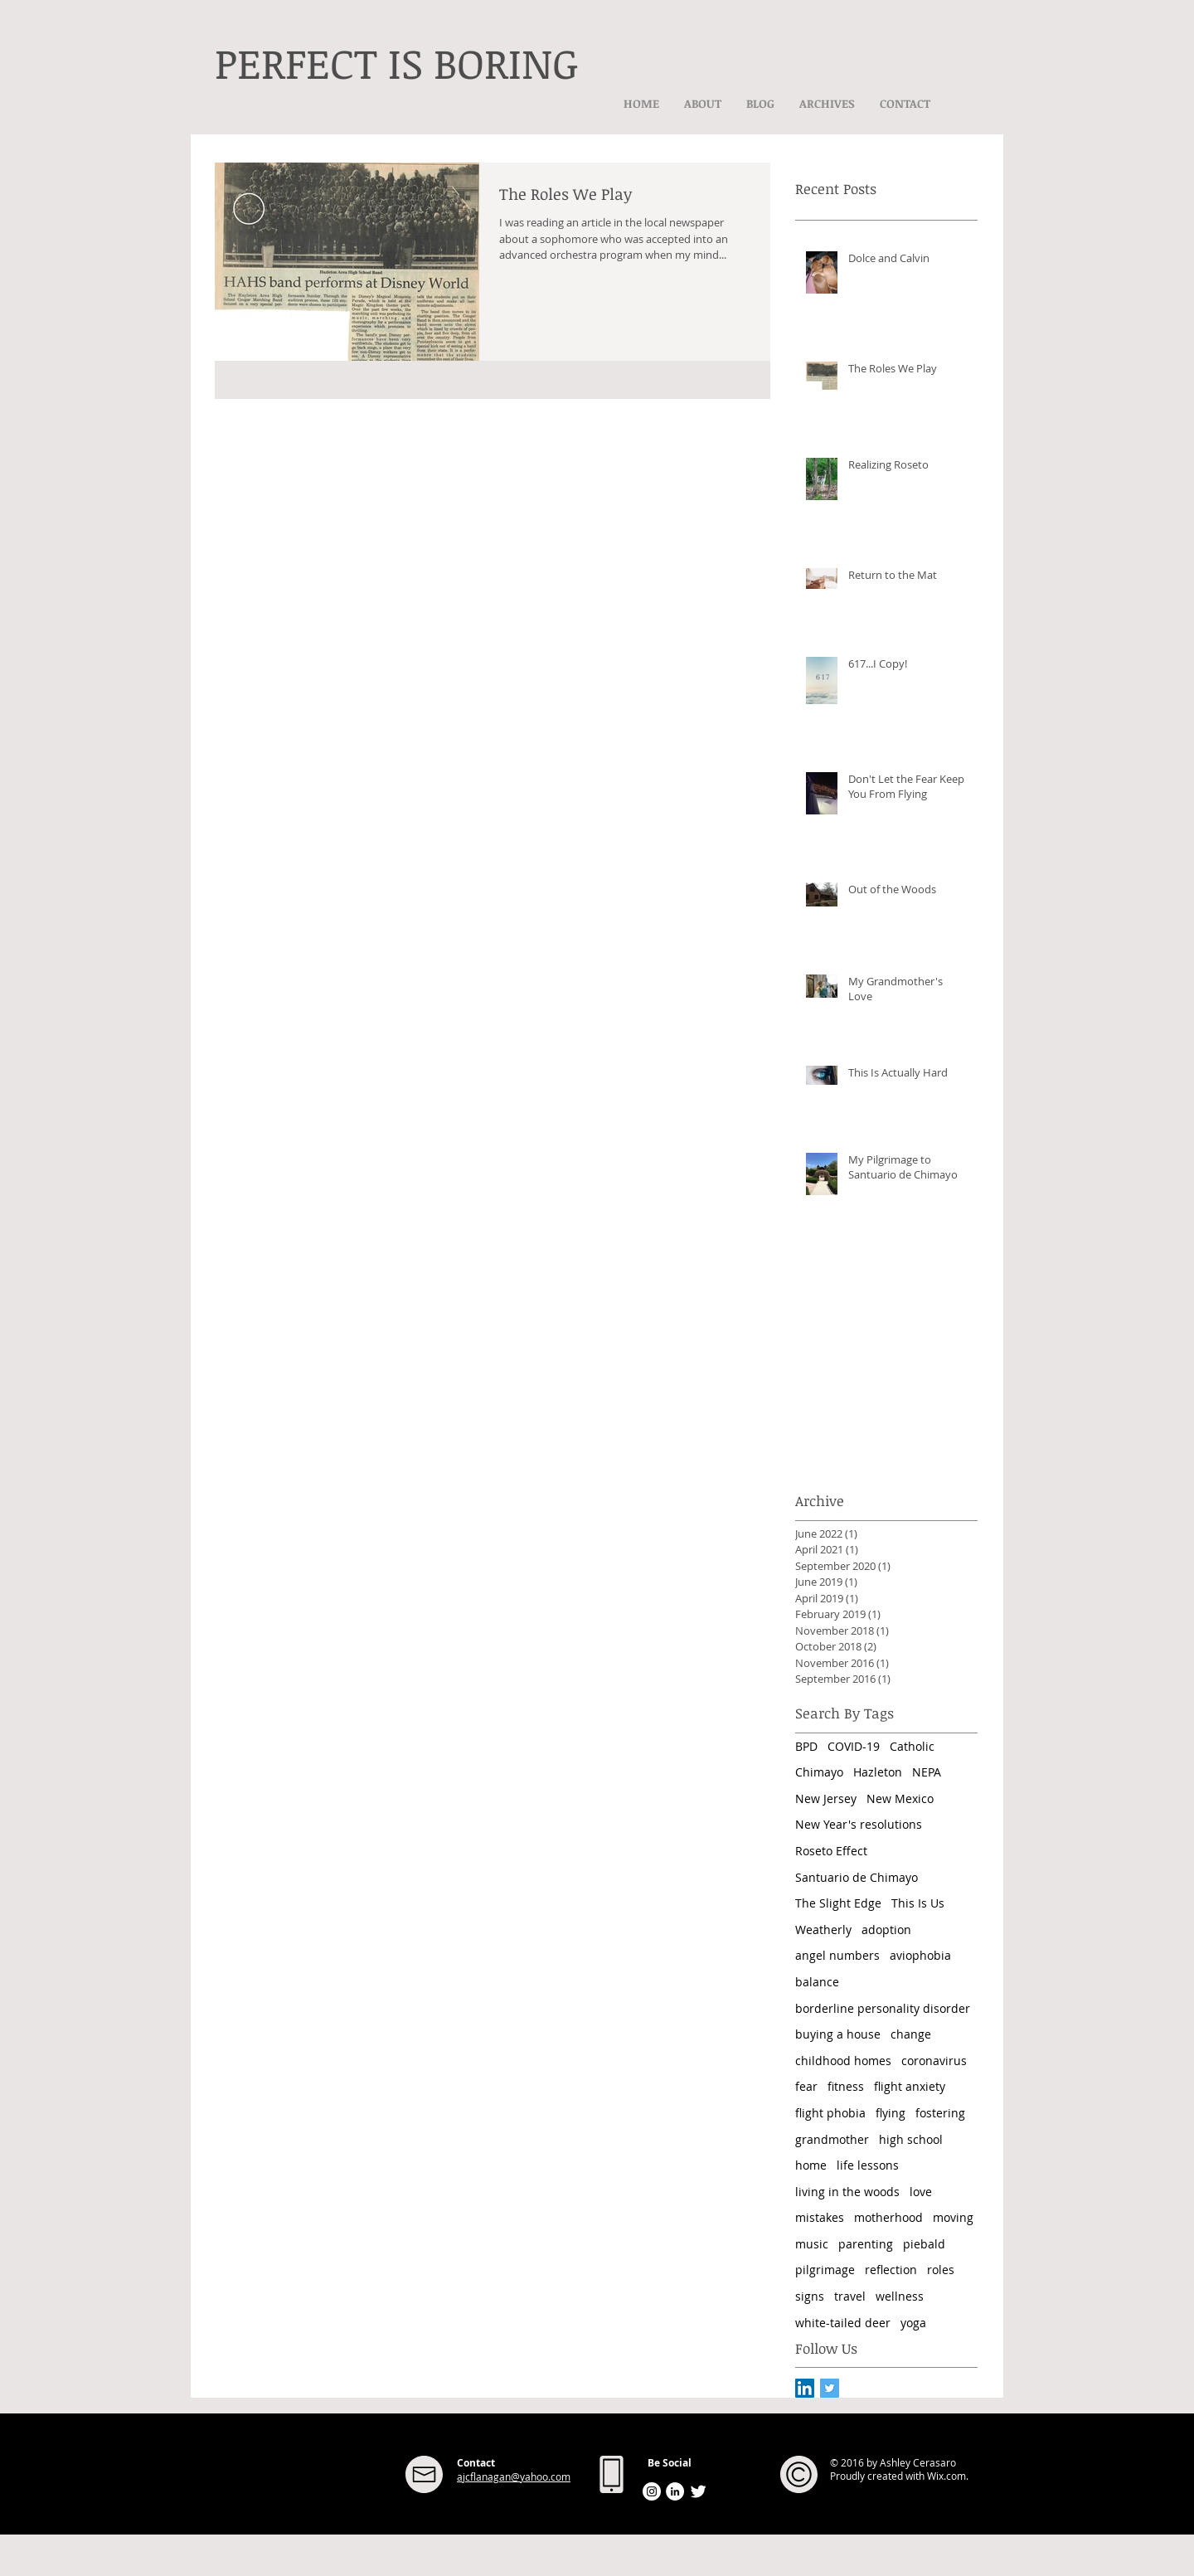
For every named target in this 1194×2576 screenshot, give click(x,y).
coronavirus (934, 2060)
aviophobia (920, 1955)
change (911, 2034)
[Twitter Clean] (698, 2491)
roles (940, 2269)
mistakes (819, 2217)
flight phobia (830, 2113)
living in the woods (847, 2191)
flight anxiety (909, 2086)
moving (953, 2217)
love (921, 2191)
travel (850, 2296)
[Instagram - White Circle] (652, 2491)
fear (806, 2086)
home (811, 2165)
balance (817, 1982)
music (811, 2244)
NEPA (926, 1772)
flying (890, 2113)
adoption (886, 1929)
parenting (865, 2244)
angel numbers (837, 1955)
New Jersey (826, 1798)
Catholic (912, 1746)
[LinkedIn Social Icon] (804, 2388)
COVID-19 (854, 1746)
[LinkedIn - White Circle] (675, 2491)
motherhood (888, 2217)
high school (911, 2139)
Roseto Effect (831, 1851)
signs (809, 2296)
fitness (846, 2086)
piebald (924, 2244)
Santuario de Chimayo (856, 1877)
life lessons (868, 2165)
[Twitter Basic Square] (829, 2388)
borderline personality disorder (882, 2008)
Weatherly (823, 1929)
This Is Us (917, 1903)
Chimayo (819, 1772)
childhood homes (843, 2060)
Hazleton (877, 1772)
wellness (900, 2296)
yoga (913, 2323)
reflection (891, 2269)
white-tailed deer (843, 2323)
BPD (806, 1746)
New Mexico (900, 1798)
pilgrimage (825, 2269)
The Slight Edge (838, 1903)
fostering (940, 2113)
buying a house (838, 2034)
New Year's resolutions (858, 1824)
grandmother (832, 2139)
